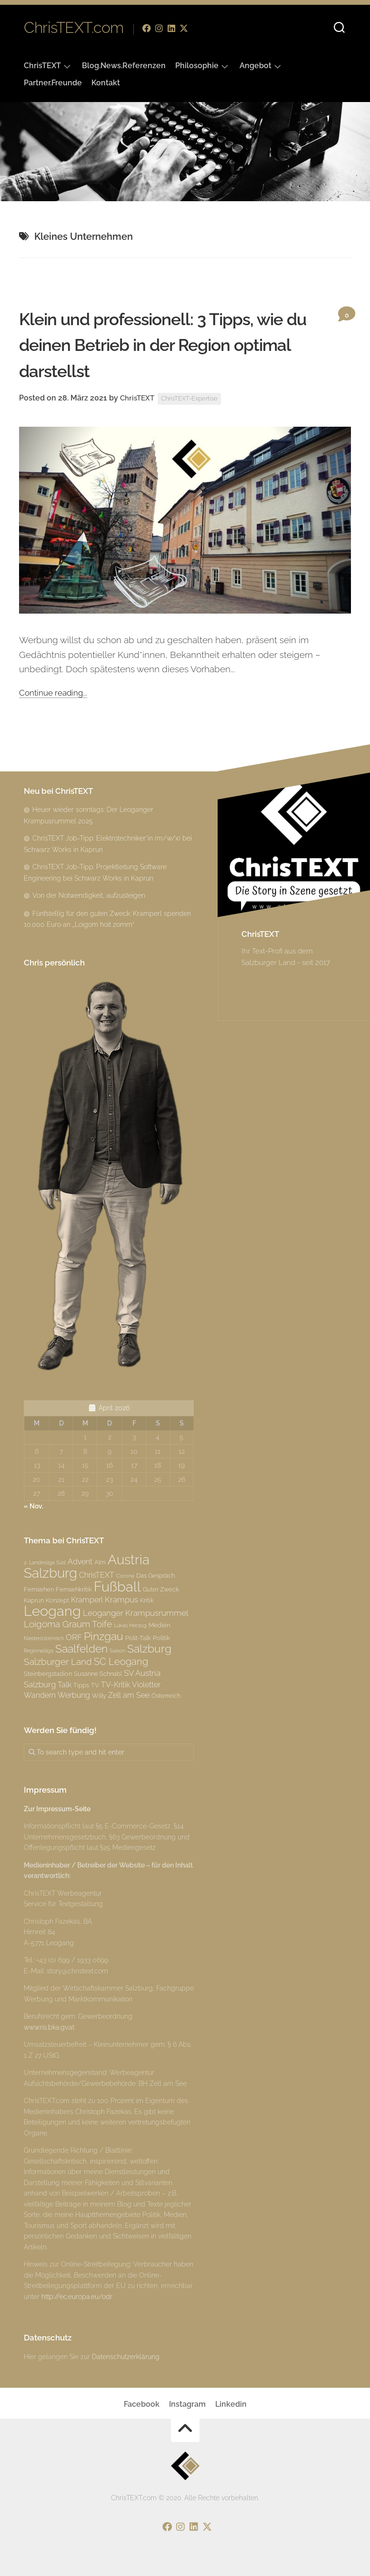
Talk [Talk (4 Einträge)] (64, 1684)
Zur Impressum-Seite (57, 1809)
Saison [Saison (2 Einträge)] (117, 1650)
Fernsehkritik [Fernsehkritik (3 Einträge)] (74, 1589)
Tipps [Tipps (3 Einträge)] (81, 1685)
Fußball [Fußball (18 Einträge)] (117, 1587)
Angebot (255, 65)
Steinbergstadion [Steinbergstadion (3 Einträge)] (48, 1673)
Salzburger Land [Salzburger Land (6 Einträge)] (58, 1661)
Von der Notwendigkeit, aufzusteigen (88, 895)
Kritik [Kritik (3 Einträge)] (147, 1600)
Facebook (142, 2404)
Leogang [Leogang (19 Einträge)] (52, 1610)
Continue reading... (56, 692)
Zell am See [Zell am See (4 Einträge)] (129, 1695)
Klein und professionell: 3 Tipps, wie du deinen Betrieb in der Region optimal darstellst (160, 344)
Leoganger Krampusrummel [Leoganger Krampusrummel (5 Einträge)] (135, 1613)
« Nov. (33, 1506)
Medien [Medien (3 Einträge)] (159, 1625)
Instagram (187, 2404)
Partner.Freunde (53, 82)
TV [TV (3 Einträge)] (95, 1685)
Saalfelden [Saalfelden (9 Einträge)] (81, 1648)
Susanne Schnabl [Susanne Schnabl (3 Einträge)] (98, 1673)
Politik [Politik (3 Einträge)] (161, 1638)
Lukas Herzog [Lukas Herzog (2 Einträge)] (130, 1625)
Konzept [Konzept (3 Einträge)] (57, 1600)
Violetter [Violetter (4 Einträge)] (146, 1684)
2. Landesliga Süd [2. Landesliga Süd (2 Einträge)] (45, 1562)
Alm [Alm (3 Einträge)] (100, 1562)
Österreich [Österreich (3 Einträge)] (165, 1695)
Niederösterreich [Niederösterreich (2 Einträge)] (44, 1638)
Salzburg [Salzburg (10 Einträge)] (149, 1648)
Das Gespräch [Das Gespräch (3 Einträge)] (155, 1575)
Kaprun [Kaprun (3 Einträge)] (34, 1600)
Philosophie (197, 65)
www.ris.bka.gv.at (49, 2027)
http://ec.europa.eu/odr (76, 2296)
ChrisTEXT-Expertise (195, 398)
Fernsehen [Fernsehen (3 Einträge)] (39, 1589)
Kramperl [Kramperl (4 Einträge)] (87, 1599)
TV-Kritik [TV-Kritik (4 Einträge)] (115, 1684)
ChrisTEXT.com (74, 28)
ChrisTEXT (42, 65)
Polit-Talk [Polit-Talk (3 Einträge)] (138, 1638)
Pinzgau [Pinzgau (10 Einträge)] (103, 1636)
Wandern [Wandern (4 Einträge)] (40, 1695)
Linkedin (231, 2404)
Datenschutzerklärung (126, 2356)
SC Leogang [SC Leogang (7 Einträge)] (121, 1661)
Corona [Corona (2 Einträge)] (125, 1576)
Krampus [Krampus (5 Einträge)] (121, 1599)
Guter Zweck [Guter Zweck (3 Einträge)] (161, 1589)
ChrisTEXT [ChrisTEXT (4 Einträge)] (96, 1575)
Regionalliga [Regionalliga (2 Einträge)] (38, 1650)
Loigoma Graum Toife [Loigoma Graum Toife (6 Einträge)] (68, 1624)
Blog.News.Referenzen (124, 65)
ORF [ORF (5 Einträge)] (74, 1637)
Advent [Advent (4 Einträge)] (80, 1561)
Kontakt (105, 82)
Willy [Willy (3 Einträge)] (99, 1695)
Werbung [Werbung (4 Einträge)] (74, 1695)
